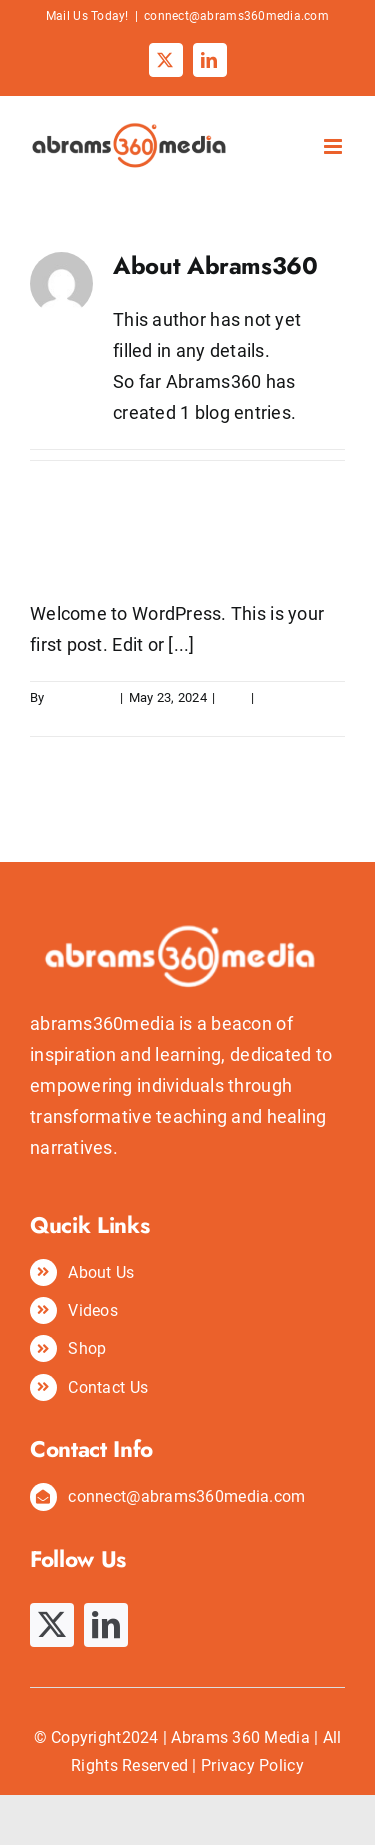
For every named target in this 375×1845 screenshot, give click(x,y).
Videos (93, 1310)
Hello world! (108, 557)
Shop (87, 1348)
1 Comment (292, 697)
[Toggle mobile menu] (334, 146)
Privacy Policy (252, 1765)
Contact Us (108, 1387)
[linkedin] (106, 1625)
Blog (233, 697)
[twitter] (52, 1625)
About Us (101, 1272)
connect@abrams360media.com (236, 16)
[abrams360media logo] (187, 837)
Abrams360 (81, 697)
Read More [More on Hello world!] (61, 719)
